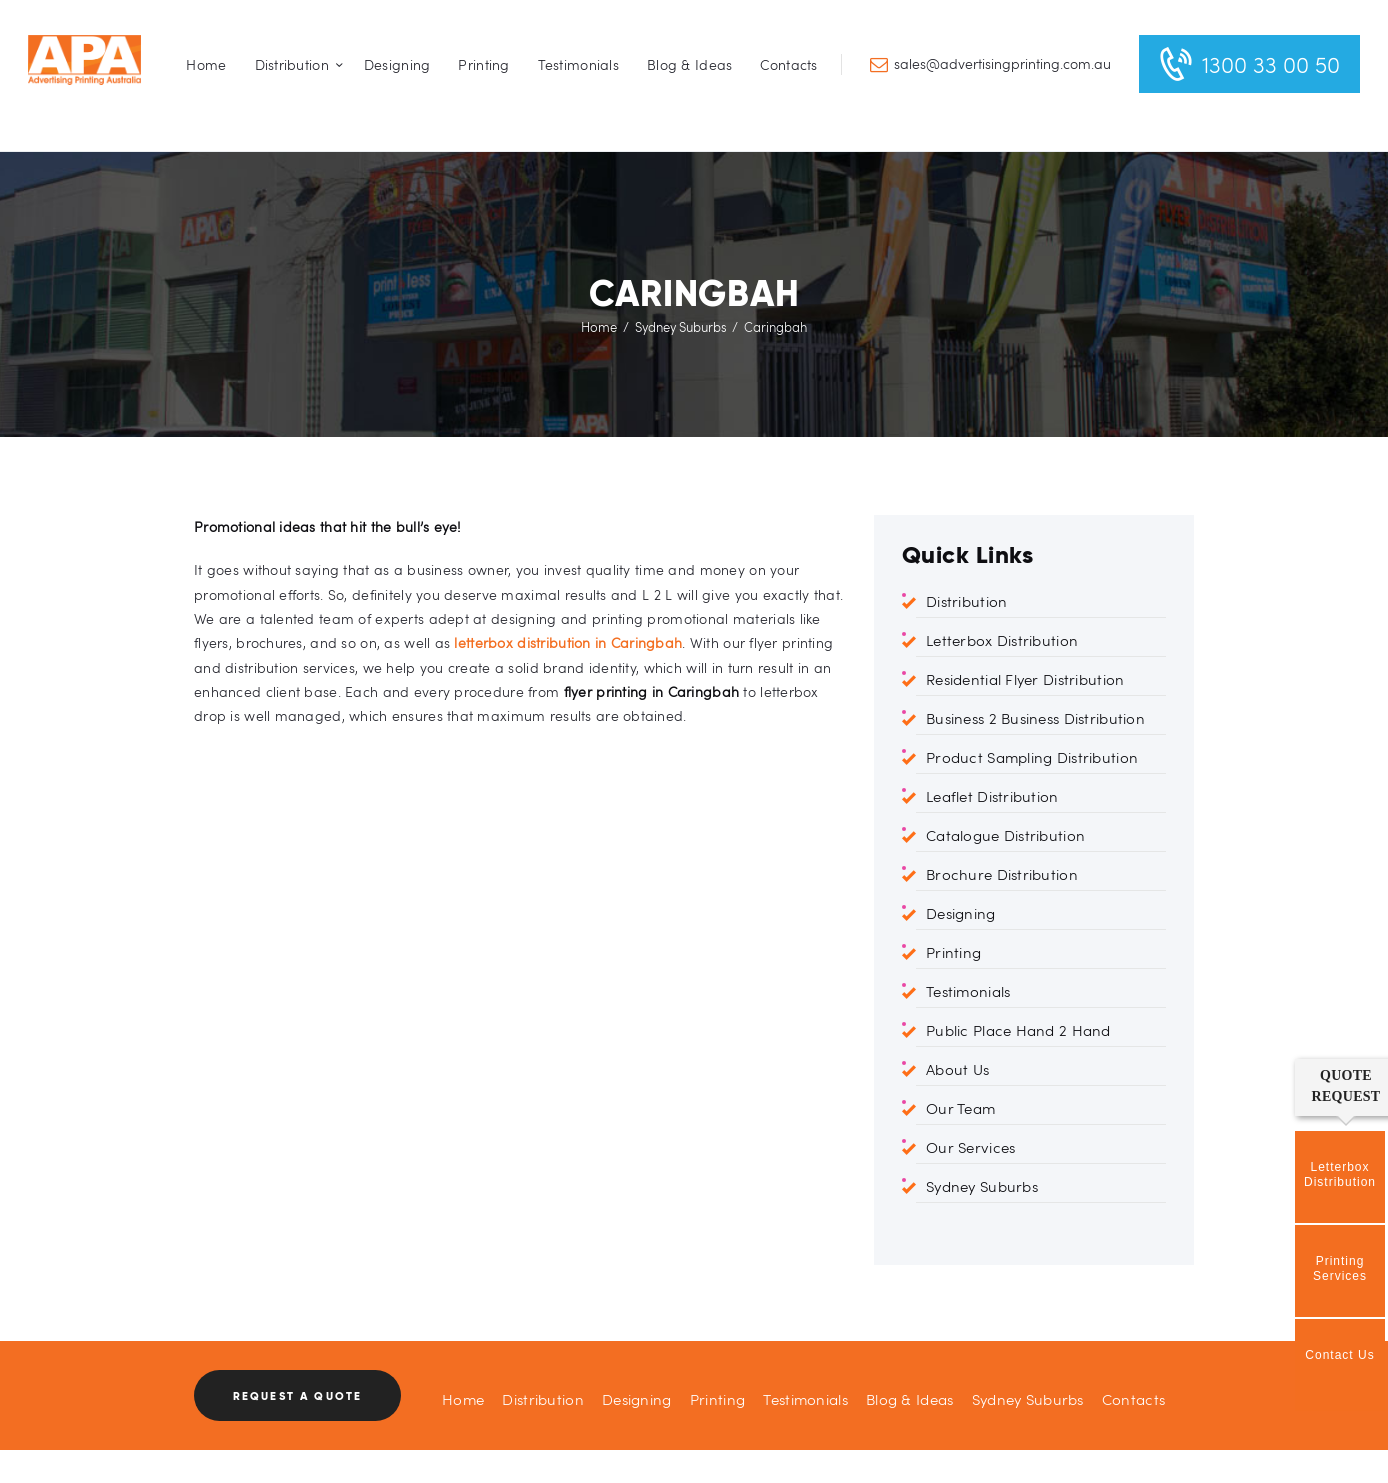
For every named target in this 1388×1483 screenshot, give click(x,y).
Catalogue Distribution (1005, 835)
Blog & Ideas (909, 1399)
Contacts (1133, 1399)
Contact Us (1339, 1355)
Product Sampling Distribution (1032, 757)
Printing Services (1340, 1268)
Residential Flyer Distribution (1025, 679)
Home (599, 327)
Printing (953, 952)
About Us (957, 1069)
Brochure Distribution (1002, 874)
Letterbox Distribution (1002, 640)
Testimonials (968, 991)
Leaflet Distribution (992, 796)
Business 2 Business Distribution (1035, 718)
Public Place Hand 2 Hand (1018, 1030)
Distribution (966, 601)
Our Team (960, 1108)
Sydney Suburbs (681, 327)
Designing (961, 913)
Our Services (970, 1147)
